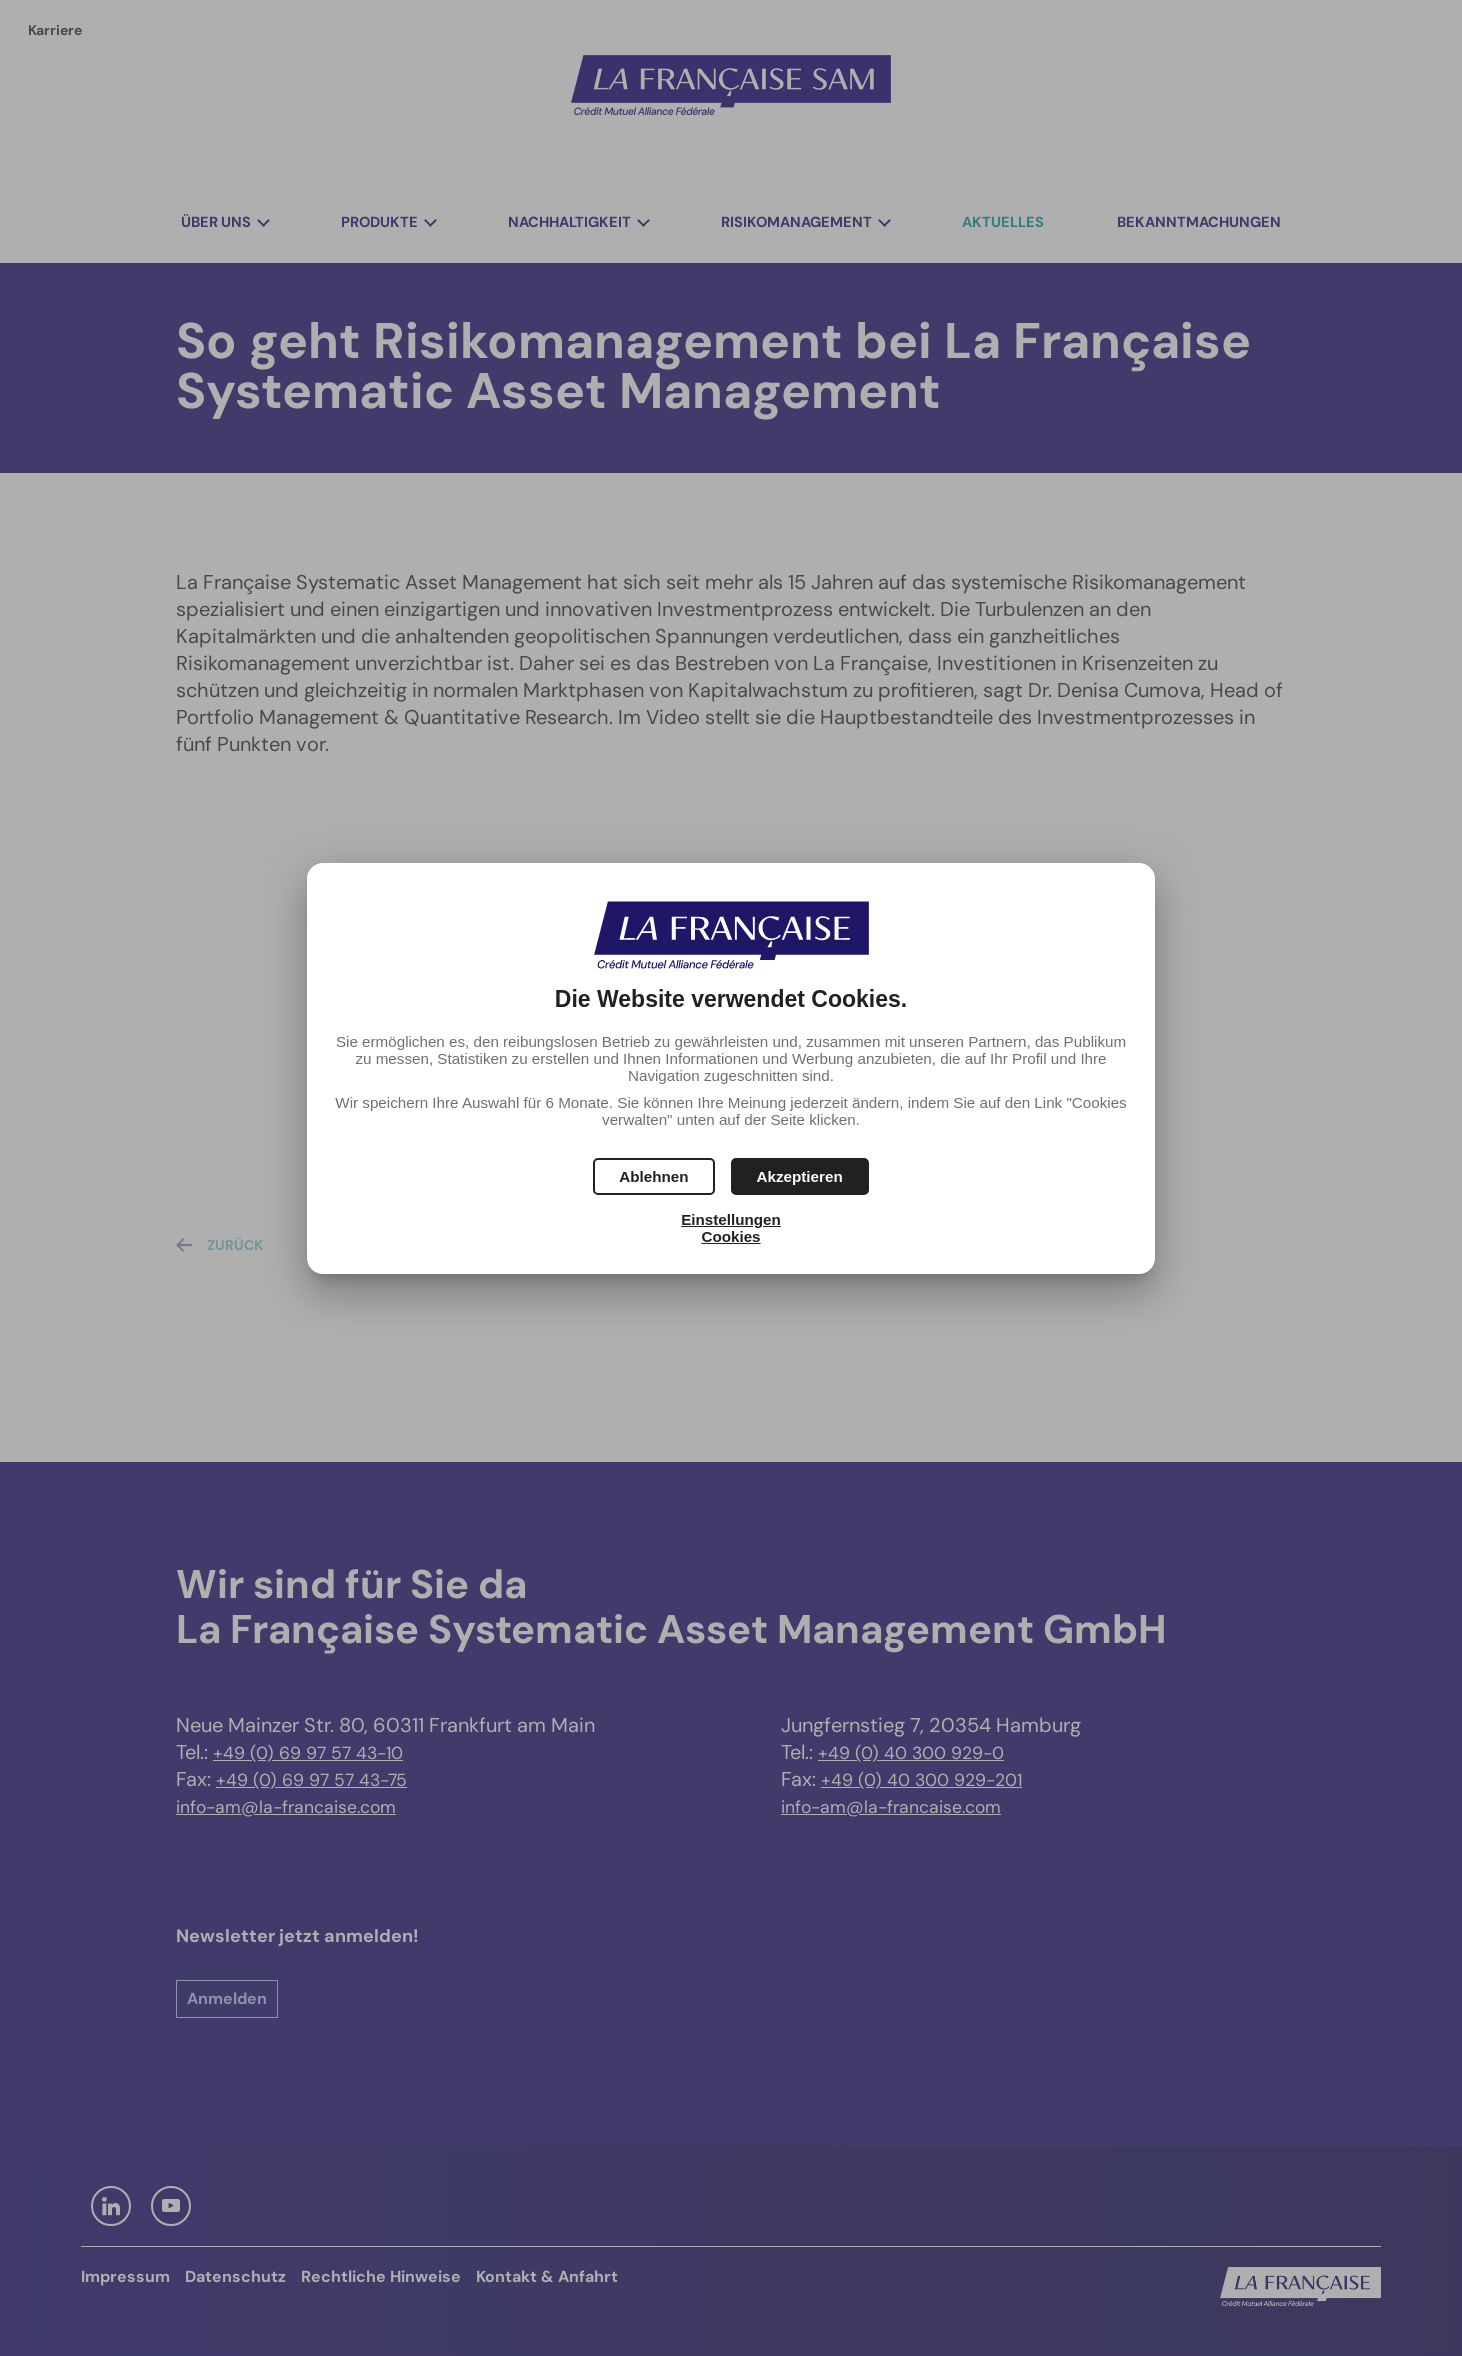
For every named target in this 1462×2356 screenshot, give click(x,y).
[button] (800, 1176)
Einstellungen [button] (731, 1219)
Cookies (730, 1236)
